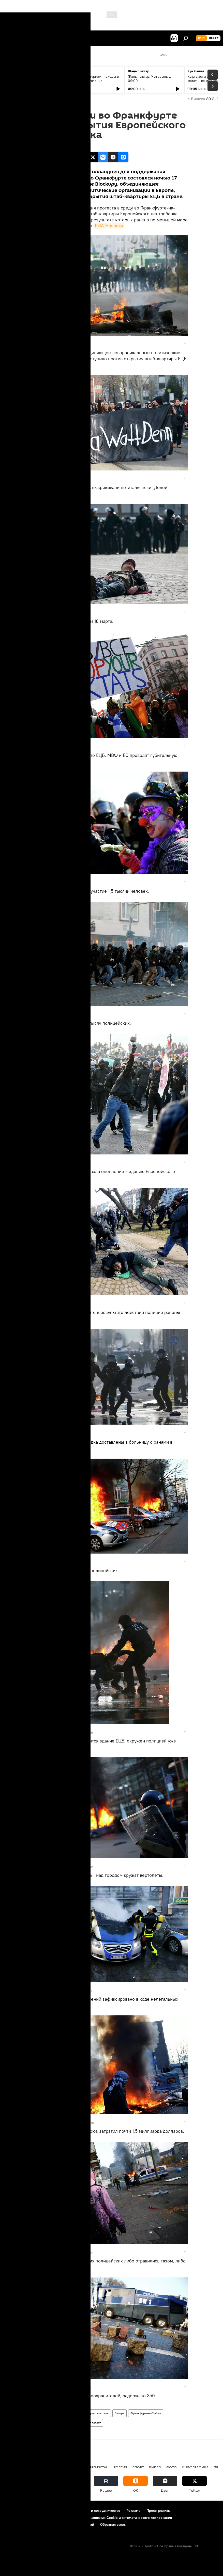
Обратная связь (113, 2524)
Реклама (133, 2510)
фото (60, 2413)
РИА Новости (109, 226)
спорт (138, 2467)
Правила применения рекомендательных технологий (49, 2524)
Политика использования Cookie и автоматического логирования (118, 2517)
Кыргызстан (16, 2467)
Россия (120, 2467)
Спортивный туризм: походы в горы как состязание (93, 78)
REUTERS (58, 344)
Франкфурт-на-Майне (145, 2413)
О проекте (13, 2510)
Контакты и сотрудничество (97, 2510)
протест (95, 2423)
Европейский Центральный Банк (61, 2423)
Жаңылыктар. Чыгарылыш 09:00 (149, 78)
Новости (76, 2413)
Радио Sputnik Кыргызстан (83, 2467)
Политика (44, 2413)
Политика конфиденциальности (31, 2517)
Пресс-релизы (158, 2510)
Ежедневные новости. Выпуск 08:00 (33, 78)
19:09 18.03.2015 (48, 145)
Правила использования (48, 2510)
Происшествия (98, 2413)
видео (155, 2467)
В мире (119, 2413)
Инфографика (195, 2467)
